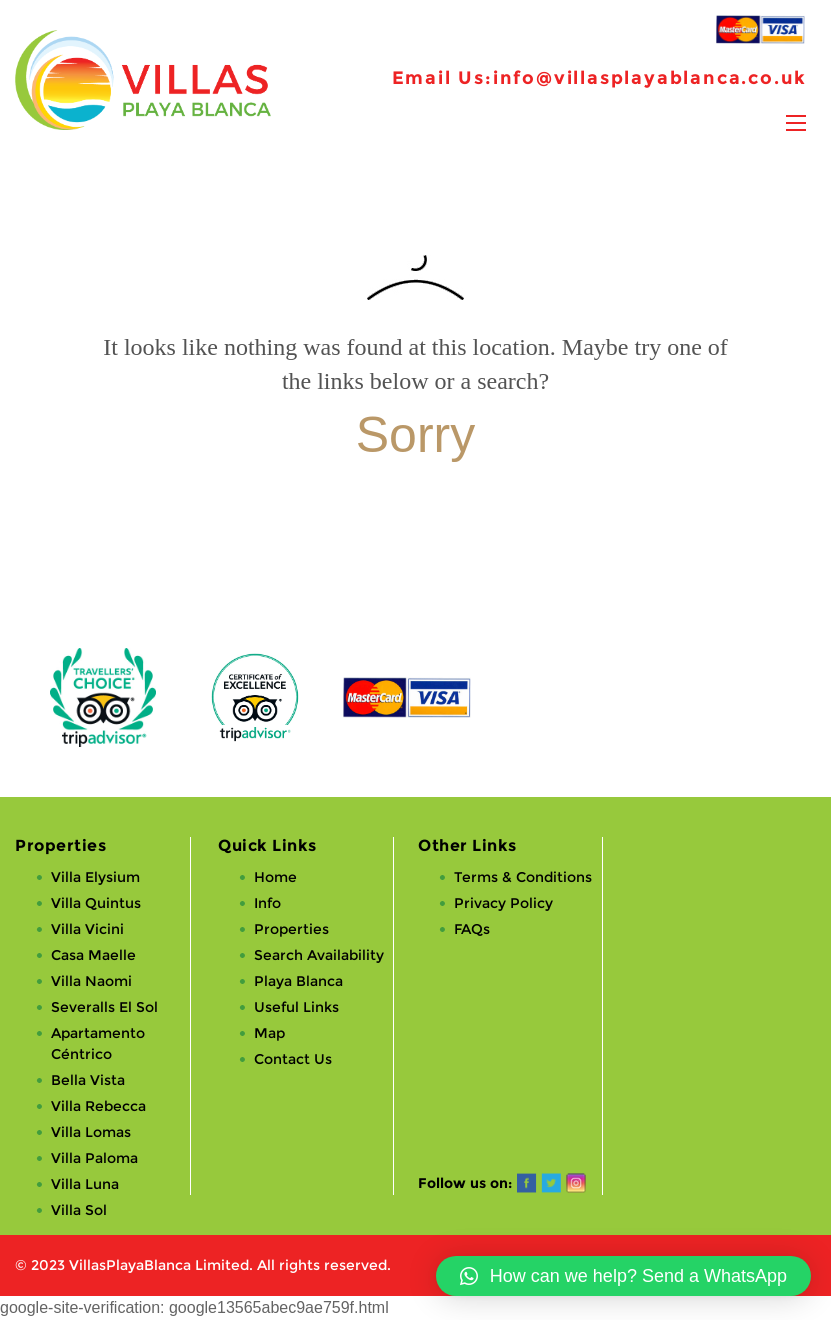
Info (267, 903)
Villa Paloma (94, 1158)
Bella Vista (88, 1080)
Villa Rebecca (98, 1106)
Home (275, 877)
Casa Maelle (93, 955)
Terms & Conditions (523, 877)
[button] (623, 1276)
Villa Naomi (91, 981)
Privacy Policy (503, 903)
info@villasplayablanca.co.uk (650, 78)
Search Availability (319, 955)
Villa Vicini (87, 929)
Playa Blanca (298, 981)
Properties (291, 929)
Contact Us (293, 1059)
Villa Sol (79, 1210)
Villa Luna (85, 1184)
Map (269, 1033)
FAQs (472, 929)
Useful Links (296, 1007)
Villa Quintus (96, 903)
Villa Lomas (91, 1132)
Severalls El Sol (104, 1007)
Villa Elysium (95, 877)
